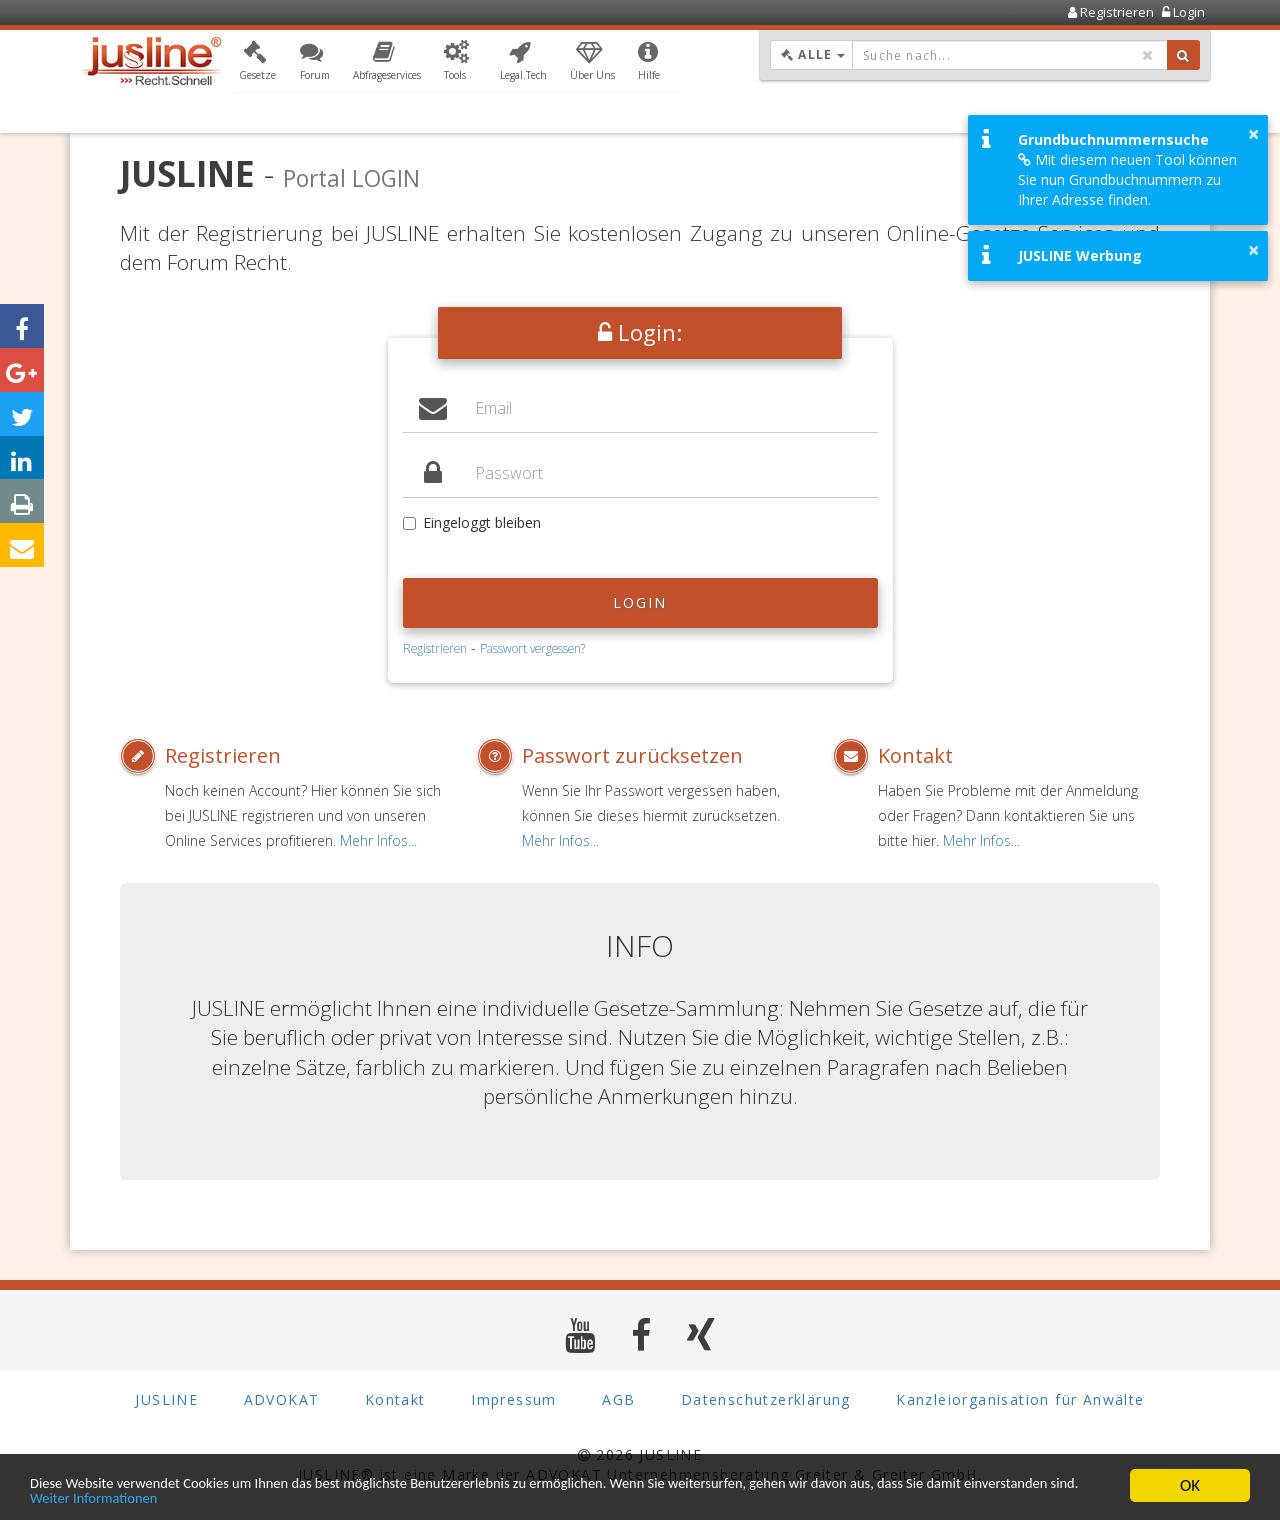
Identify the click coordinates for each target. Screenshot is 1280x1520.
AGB (618, 1399)
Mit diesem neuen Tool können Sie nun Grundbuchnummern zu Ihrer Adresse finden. (1127, 179)
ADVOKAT (282, 1399)
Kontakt (915, 755)
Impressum (514, 1399)
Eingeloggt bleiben (472, 522)
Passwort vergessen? (532, 648)
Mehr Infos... (378, 840)
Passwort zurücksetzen (632, 755)
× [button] (1253, 134)
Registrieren (435, 648)
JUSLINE (166, 1399)
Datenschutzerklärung (766, 1399)
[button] (257, 63)
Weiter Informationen (287, 1497)
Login (640, 602)
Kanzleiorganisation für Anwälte (1020, 1399)
